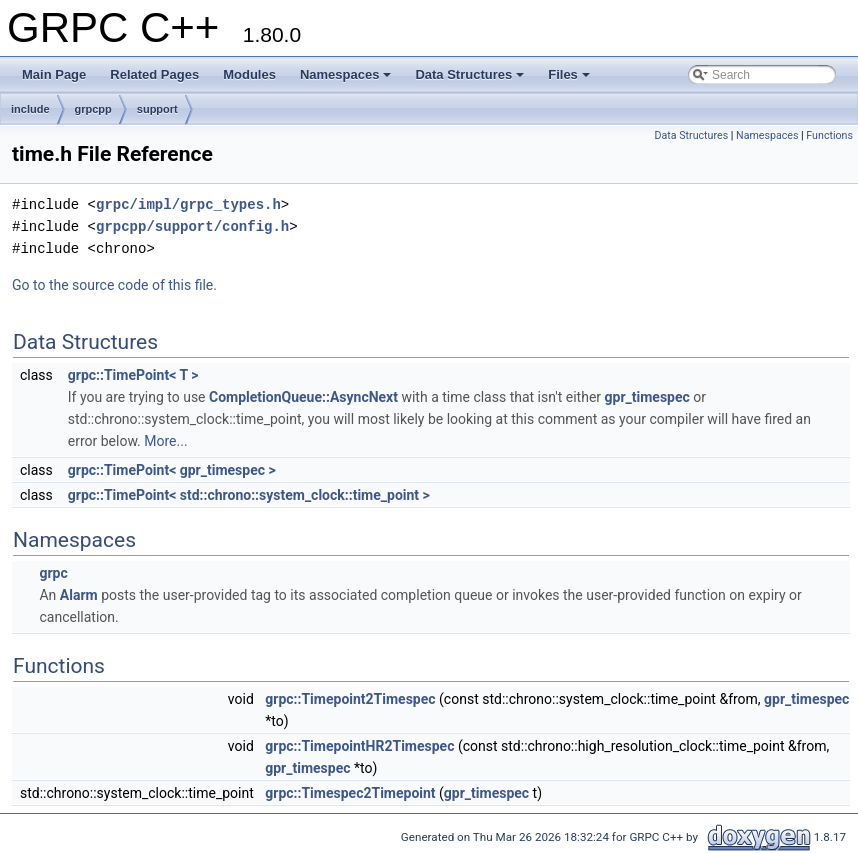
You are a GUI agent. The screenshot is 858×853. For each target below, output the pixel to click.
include (30, 109)
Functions (829, 135)
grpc (53, 573)
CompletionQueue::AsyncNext (303, 397)
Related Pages (154, 74)
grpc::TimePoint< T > (133, 375)
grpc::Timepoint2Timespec (350, 699)
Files (569, 74)
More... (165, 441)
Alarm (79, 595)
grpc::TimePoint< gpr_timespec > (172, 470)
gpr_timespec (647, 397)
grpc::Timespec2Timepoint (350, 793)
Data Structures (469, 74)
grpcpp (93, 109)
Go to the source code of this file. (114, 285)
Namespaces (346, 74)
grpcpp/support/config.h (192, 226)
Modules (249, 74)
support (157, 109)
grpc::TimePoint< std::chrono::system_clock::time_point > (249, 495)
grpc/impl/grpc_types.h (188, 204)
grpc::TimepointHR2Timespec (359, 746)
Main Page (54, 74)
